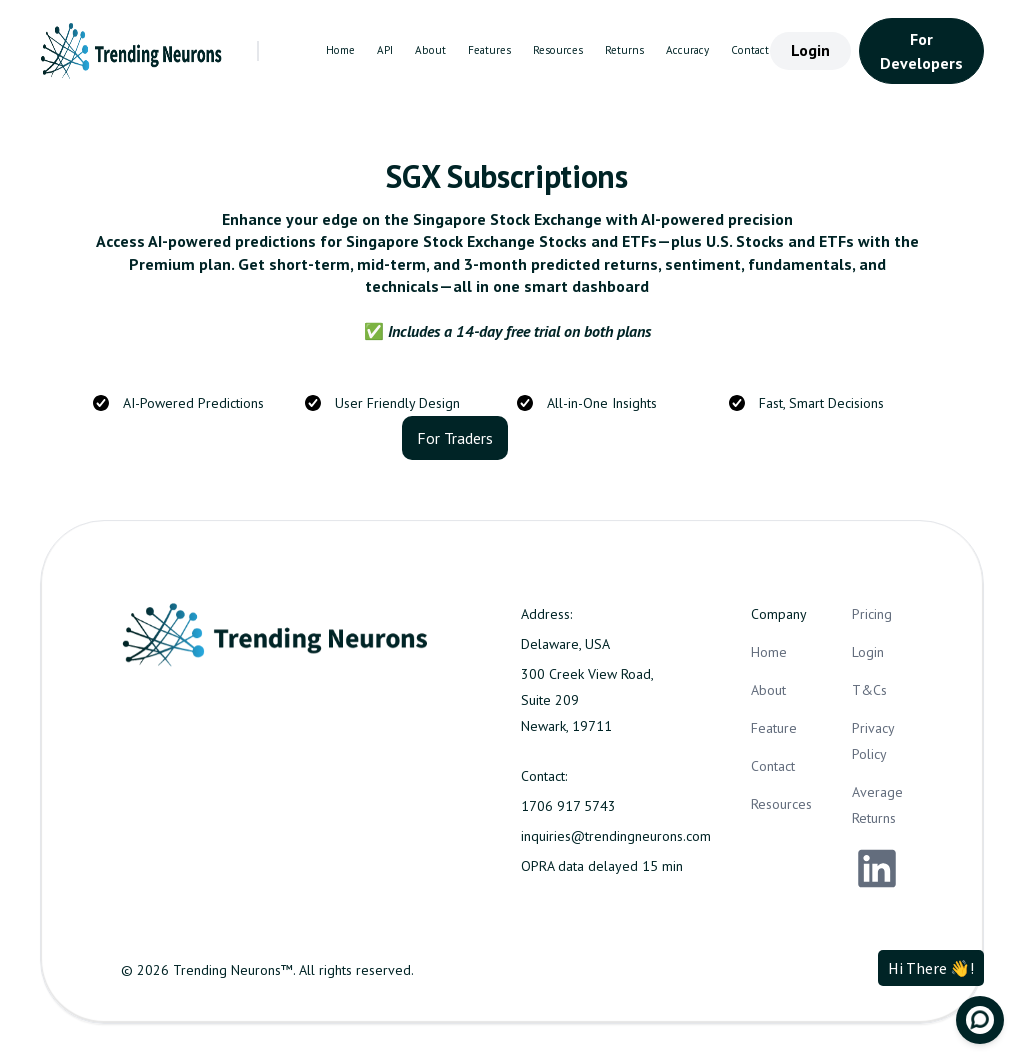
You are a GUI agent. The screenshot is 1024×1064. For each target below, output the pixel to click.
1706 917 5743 (568, 806)
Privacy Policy (873, 741)
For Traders (455, 438)
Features (489, 50)
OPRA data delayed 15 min (602, 866)
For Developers (921, 51)
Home (340, 50)
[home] (132, 51)
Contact (750, 50)
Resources (558, 50)
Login (810, 50)
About (430, 50)
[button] (298, 51)
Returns (624, 50)
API (385, 50)
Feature (774, 728)
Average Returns (877, 805)
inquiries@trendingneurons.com (616, 836)
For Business (565, 438)
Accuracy (687, 50)
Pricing (872, 614)
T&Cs (869, 690)
